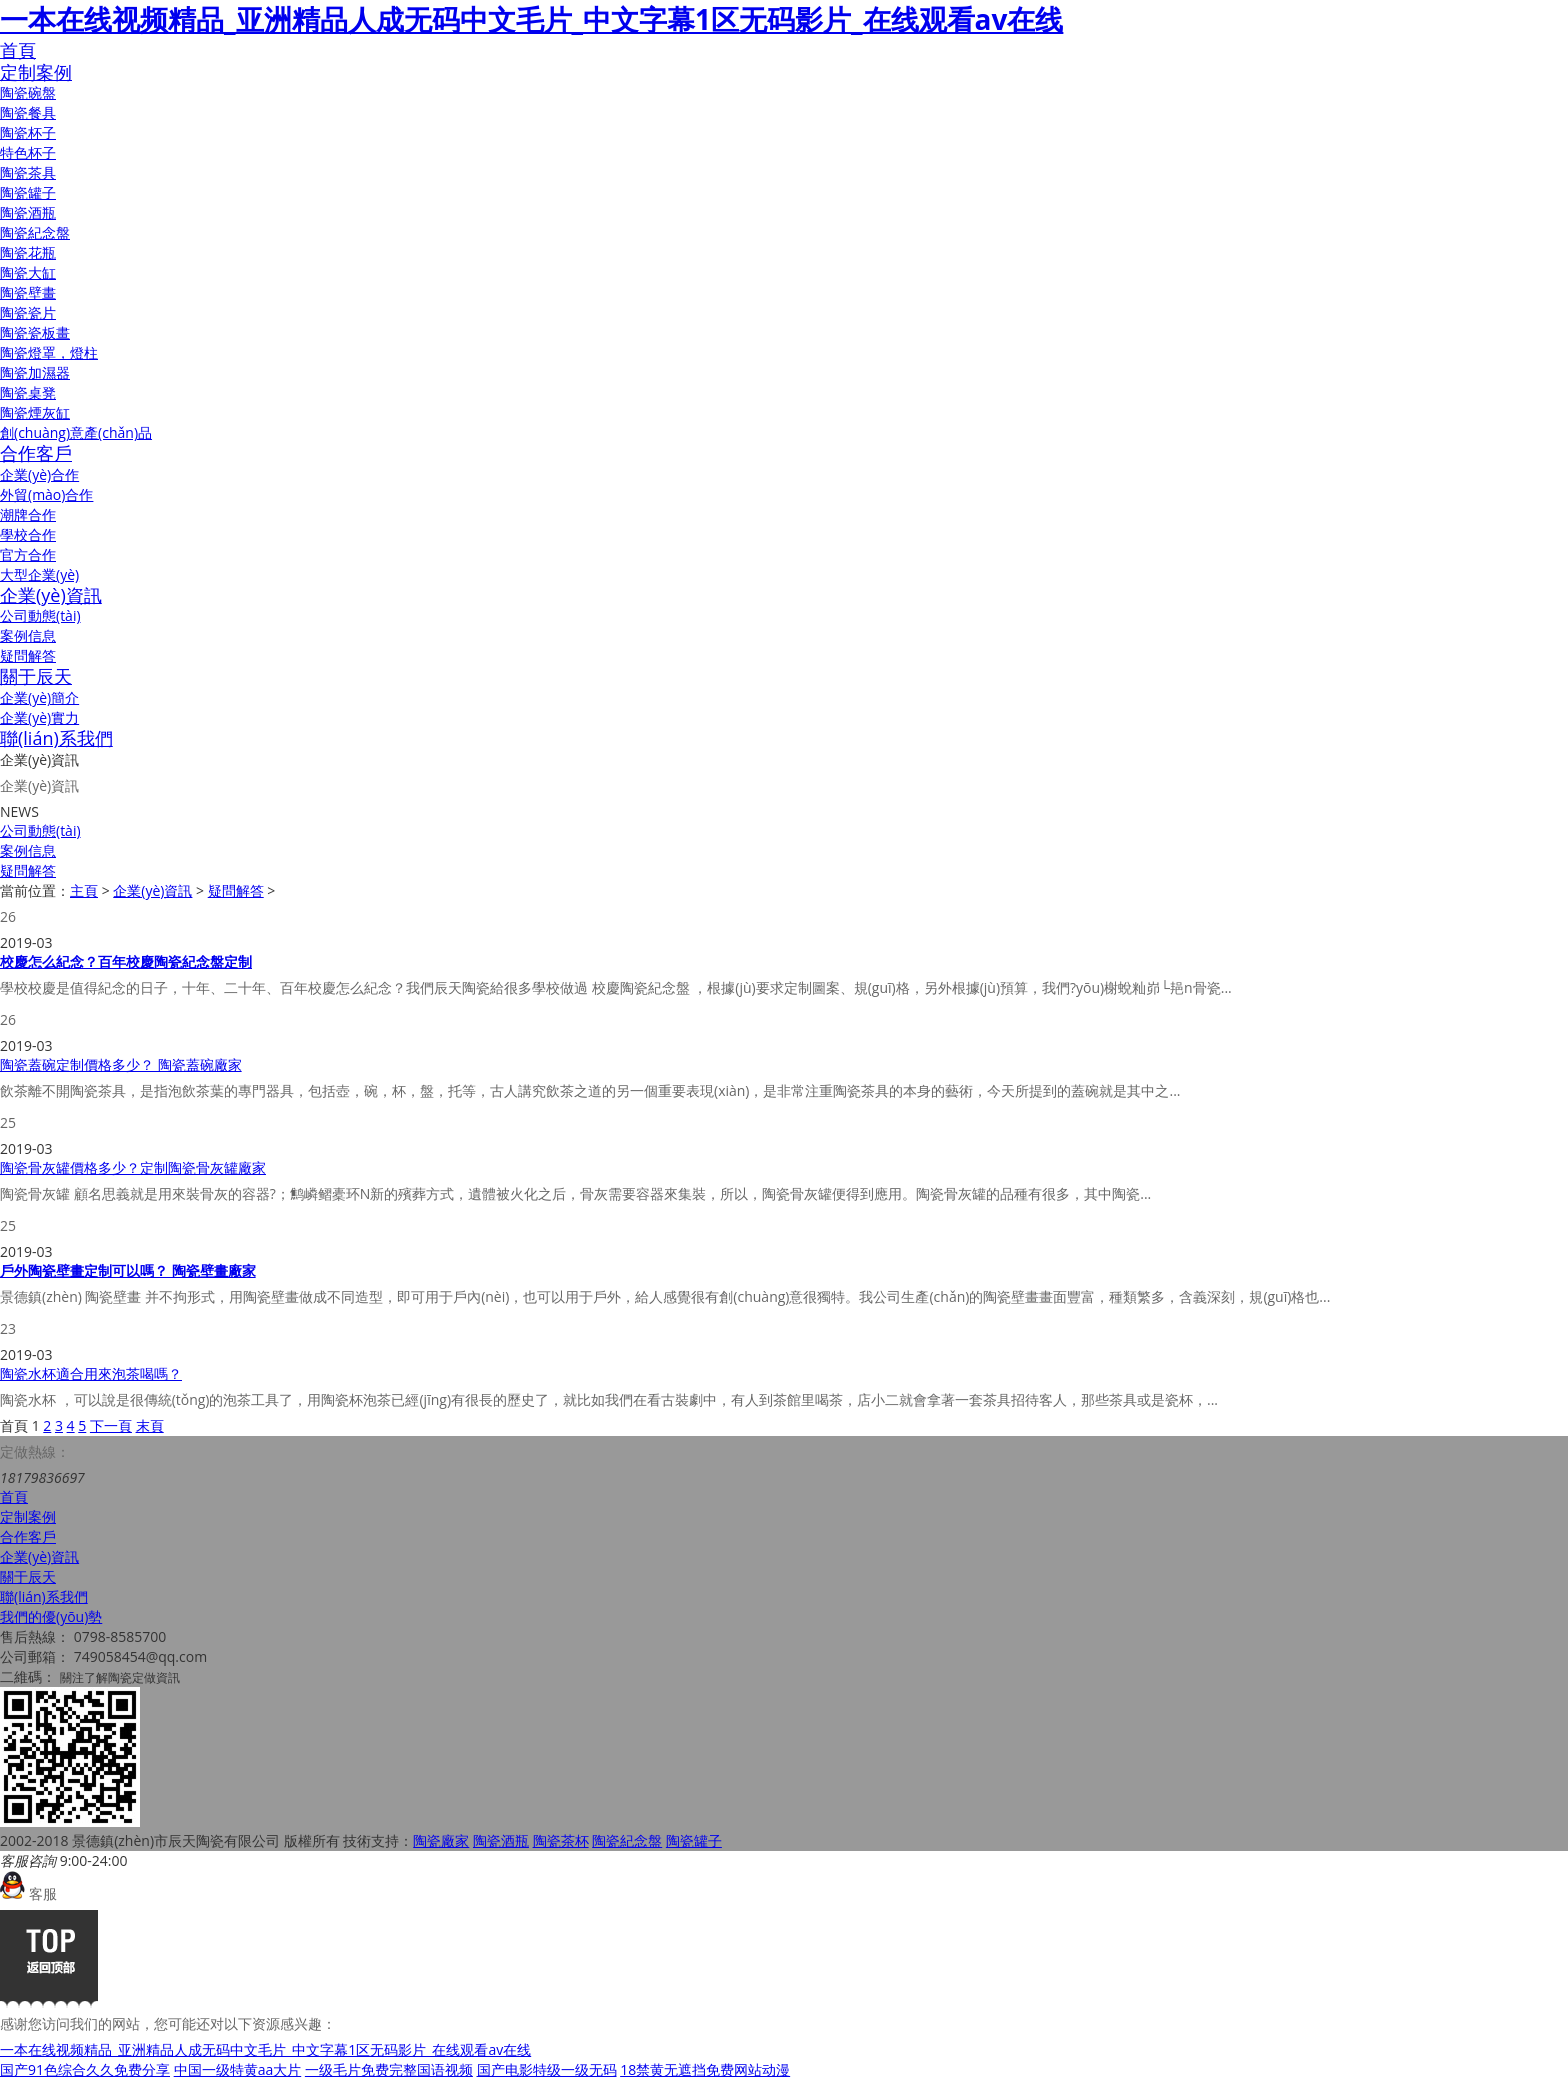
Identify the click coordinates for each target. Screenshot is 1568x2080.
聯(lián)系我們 (56, 738)
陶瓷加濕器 (35, 372)
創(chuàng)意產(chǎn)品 (76, 432)
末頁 (150, 1425)
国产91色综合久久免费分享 (85, 2069)
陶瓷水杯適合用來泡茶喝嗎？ (91, 1373)
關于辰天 (36, 676)
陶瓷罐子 (28, 192)
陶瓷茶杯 (561, 1840)
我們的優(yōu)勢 (51, 1616)
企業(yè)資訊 (51, 595)
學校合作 (28, 534)
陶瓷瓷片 (28, 312)
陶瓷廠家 (441, 1840)
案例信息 (28, 635)
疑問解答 (28, 655)
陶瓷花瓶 (28, 252)
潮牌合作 (28, 514)
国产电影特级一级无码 (547, 2069)
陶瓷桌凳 (28, 392)
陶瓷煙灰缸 (35, 412)
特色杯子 (28, 152)
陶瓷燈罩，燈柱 (49, 352)
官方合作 (28, 554)
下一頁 (111, 1425)
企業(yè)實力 (39, 717)
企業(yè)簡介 (39, 697)
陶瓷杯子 (28, 132)
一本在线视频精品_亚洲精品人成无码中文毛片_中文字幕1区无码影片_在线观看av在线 (531, 19)
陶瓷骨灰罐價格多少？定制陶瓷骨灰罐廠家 (133, 1167)
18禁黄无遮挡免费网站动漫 (705, 2069)
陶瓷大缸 (28, 272)
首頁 (18, 50)
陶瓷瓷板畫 (35, 332)
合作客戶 (36, 453)
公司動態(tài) (40, 615)
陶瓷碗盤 (28, 92)
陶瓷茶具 (28, 172)
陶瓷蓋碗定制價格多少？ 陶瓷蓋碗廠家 (121, 1064)
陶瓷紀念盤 (35, 232)
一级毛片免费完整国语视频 (389, 2069)
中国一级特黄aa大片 (238, 2069)
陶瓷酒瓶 (28, 212)
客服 (28, 1893)
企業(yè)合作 (39, 474)
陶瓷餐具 (28, 112)
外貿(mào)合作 (46, 494)
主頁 (84, 890)
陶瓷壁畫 (28, 292)
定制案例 (36, 72)
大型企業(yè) (39, 574)
